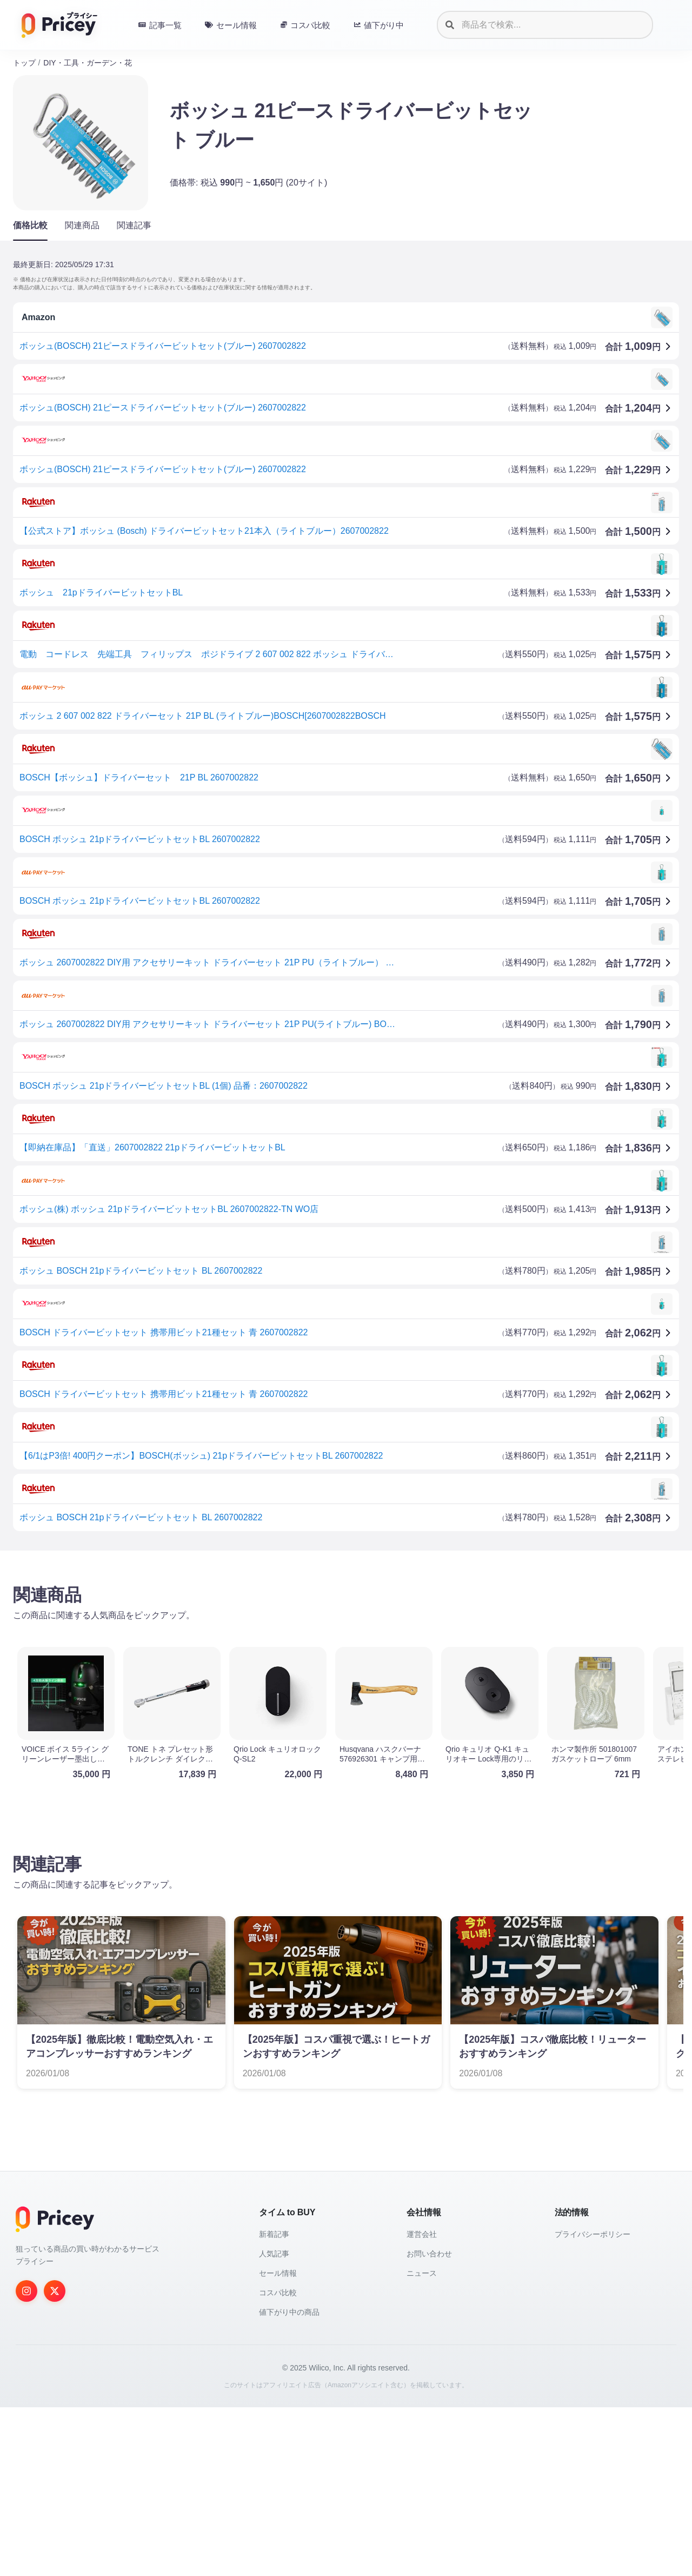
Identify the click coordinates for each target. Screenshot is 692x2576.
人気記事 (274, 2422)
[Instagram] (26, 2460)
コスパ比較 (278, 2461)
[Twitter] (54, 2460)
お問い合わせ (429, 2422)
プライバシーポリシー (592, 2403)
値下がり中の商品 (289, 2480)
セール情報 (278, 2442)
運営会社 (422, 2403)
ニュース (422, 2442)
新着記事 (274, 2403)
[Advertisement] (337, 1643)
